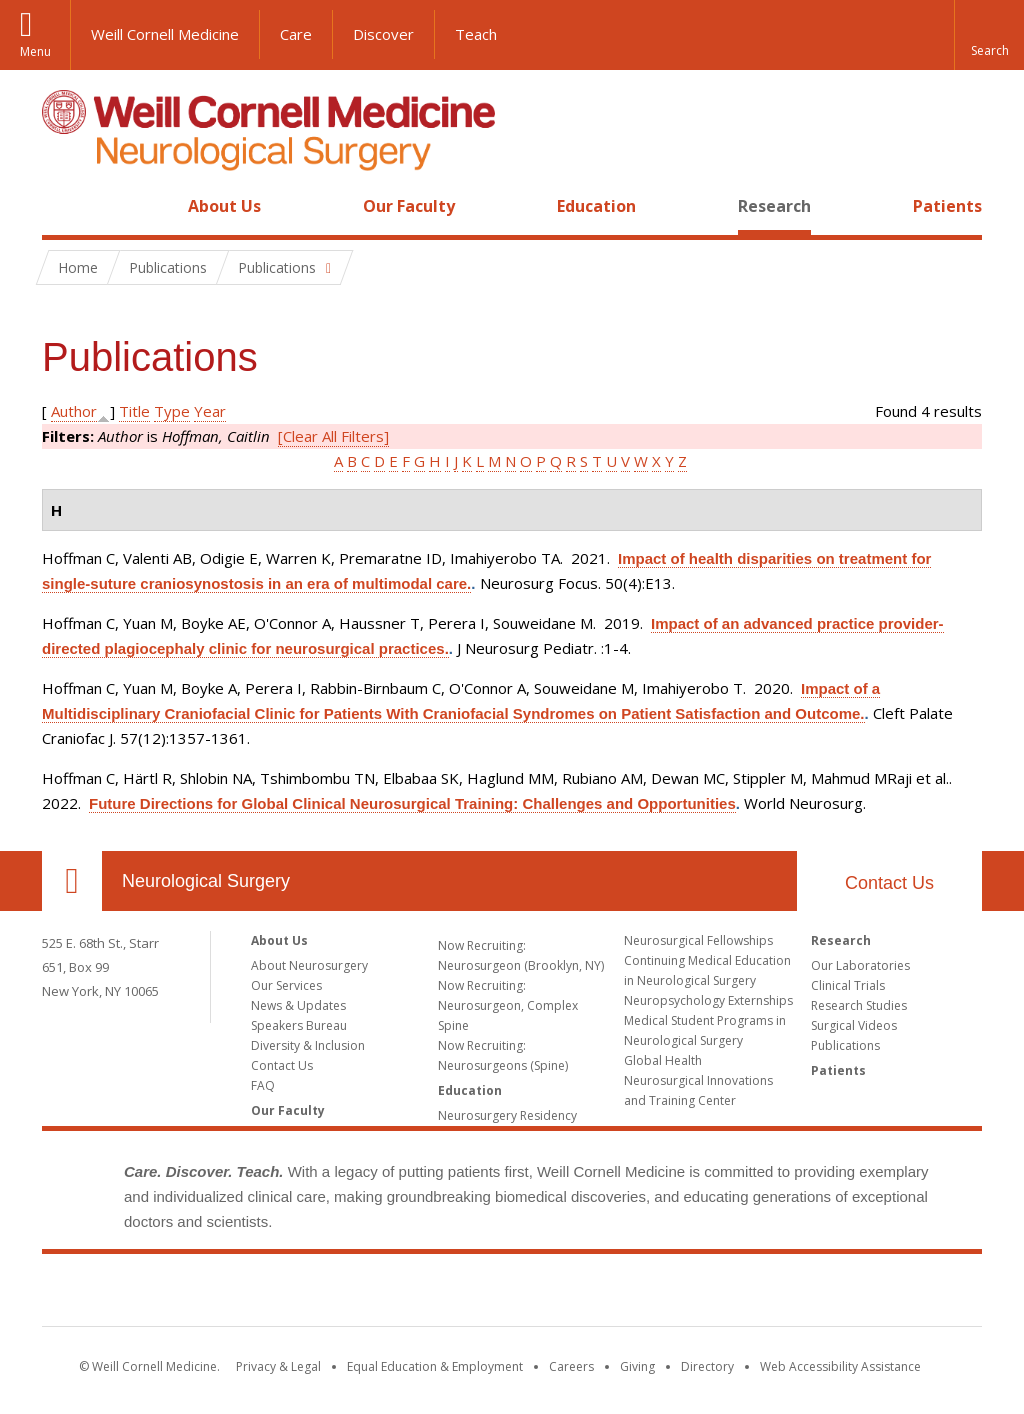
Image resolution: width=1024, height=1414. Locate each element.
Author (74, 411)
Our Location (72, 881)
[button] (989, 35)
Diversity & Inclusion (308, 1045)
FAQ (263, 1085)
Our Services (286, 985)
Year (210, 411)
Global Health (663, 1060)
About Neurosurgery (309, 965)
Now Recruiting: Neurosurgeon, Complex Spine (508, 1005)
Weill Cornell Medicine (165, 34)
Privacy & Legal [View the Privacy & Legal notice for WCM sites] (278, 1366)
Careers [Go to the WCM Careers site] (571, 1366)
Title (134, 411)
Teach (476, 34)
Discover (383, 34)
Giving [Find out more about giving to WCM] (637, 1366)
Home (64, 206)
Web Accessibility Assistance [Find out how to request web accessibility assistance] (840, 1366)
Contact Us (889, 883)
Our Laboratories (860, 965)
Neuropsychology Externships (708, 1000)
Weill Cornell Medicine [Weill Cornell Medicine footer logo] (512, 1294)
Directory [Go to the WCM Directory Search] (707, 1366)
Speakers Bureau (299, 1025)
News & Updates (298, 1005)
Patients (947, 206)
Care (296, 34)
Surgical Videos (854, 1025)
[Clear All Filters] (333, 436)
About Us (224, 206)
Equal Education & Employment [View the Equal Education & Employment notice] (435, 1366)
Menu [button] (35, 51)
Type (172, 411)
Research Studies (859, 1005)
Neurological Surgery (206, 881)
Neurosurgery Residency (507, 1115)
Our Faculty (409, 206)
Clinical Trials (848, 985)
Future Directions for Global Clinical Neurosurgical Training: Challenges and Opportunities (412, 803)
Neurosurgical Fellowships (698, 940)
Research (774, 206)
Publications (845, 1045)
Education (596, 206)
